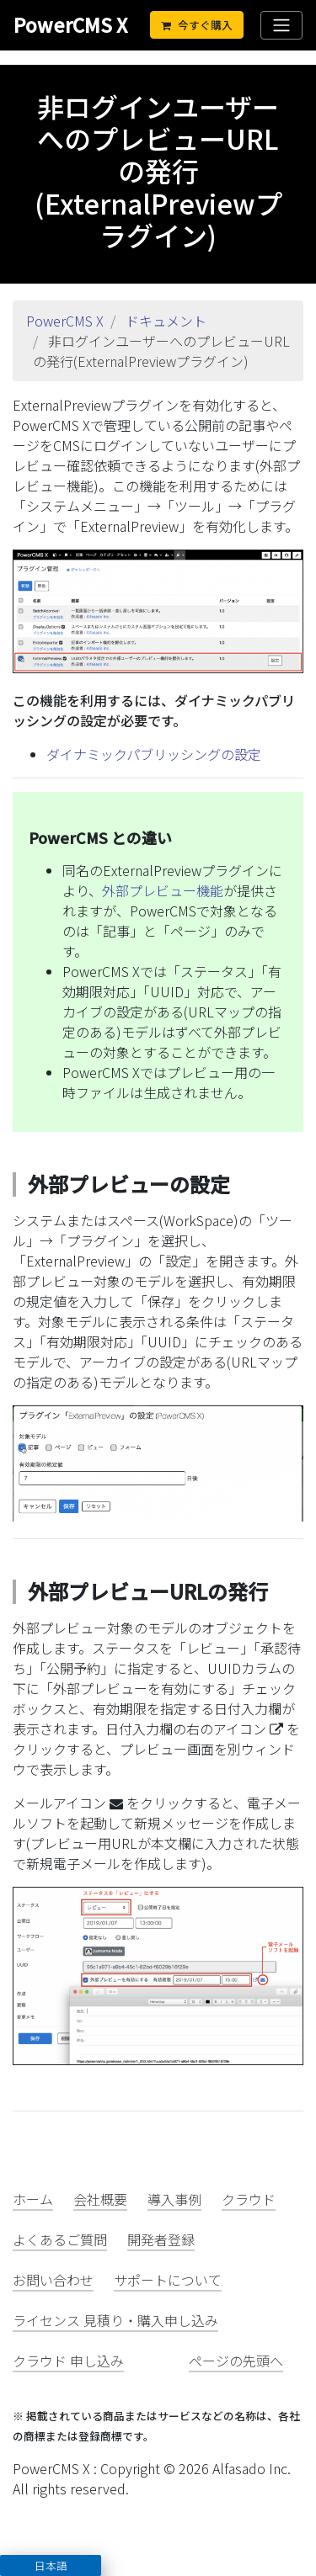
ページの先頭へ (236, 2360)
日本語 (51, 2565)
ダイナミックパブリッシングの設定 (153, 754)
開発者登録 (161, 2239)
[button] (50, 2565)
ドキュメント (166, 321)
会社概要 (100, 2199)
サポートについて (168, 2280)
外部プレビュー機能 (162, 890)
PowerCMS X (70, 24)
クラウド (249, 2199)
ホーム (33, 2199)
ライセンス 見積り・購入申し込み (115, 2320)
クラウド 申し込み (68, 2360)
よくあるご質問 (60, 2239)
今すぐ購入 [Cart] (197, 25)
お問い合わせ (53, 2280)
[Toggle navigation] (281, 25)
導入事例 (174, 2199)
